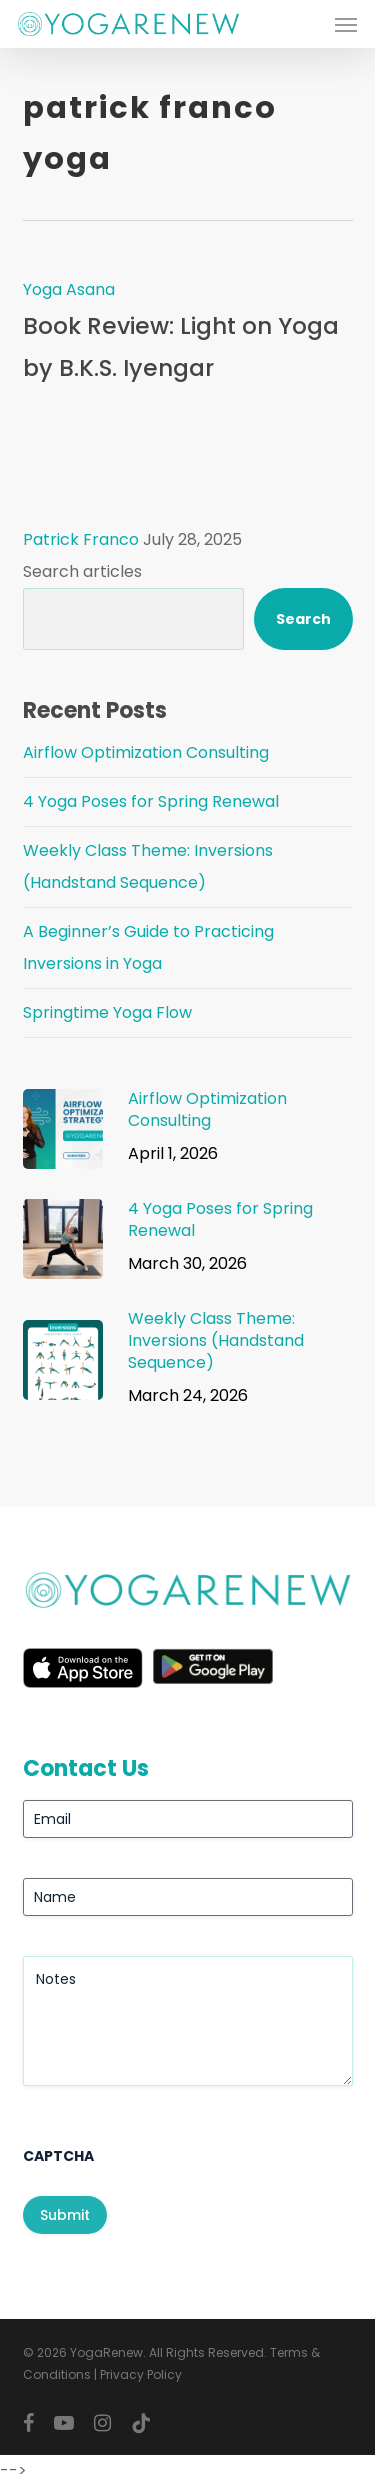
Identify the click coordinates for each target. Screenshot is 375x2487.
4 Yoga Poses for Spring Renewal (151, 801)
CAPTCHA (58, 2156)
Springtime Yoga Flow (107, 1012)
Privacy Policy (141, 2374)
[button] (346, 24)
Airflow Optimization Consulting (146, 752)
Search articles (82, 571)
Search (303, 619)
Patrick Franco (81, 539)
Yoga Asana (69, 289)
